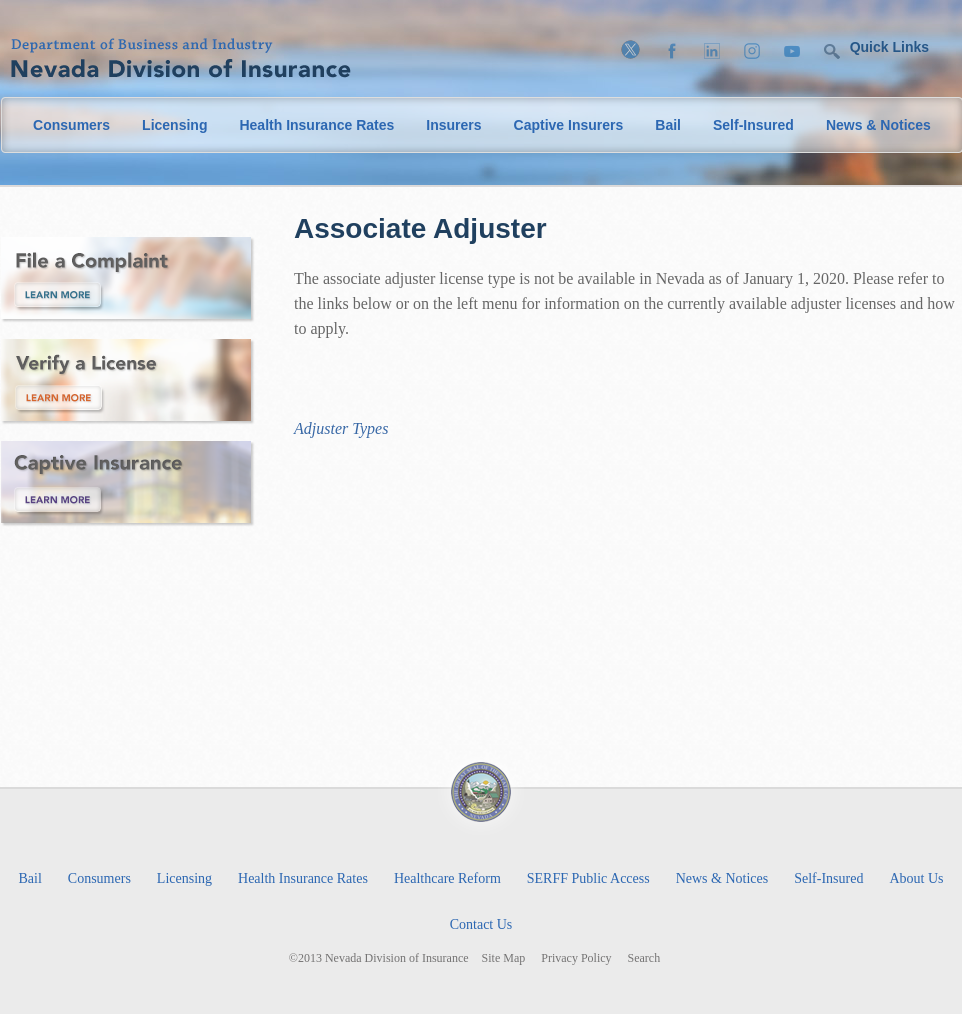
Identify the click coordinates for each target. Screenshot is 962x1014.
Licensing (174, 125)
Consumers (71, 125)
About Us (916, 878)
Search (644, 958)
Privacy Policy (576, 958)
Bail (668, 125)
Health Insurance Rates (316, 125)
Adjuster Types (341, 428)
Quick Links (889, 47)
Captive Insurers (569, 125)
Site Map (504, 958)
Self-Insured (753, 125)
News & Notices (878, 125)
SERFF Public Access (588, 878)
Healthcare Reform (447, 878)
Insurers (453, 125)
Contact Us (481, 924)
